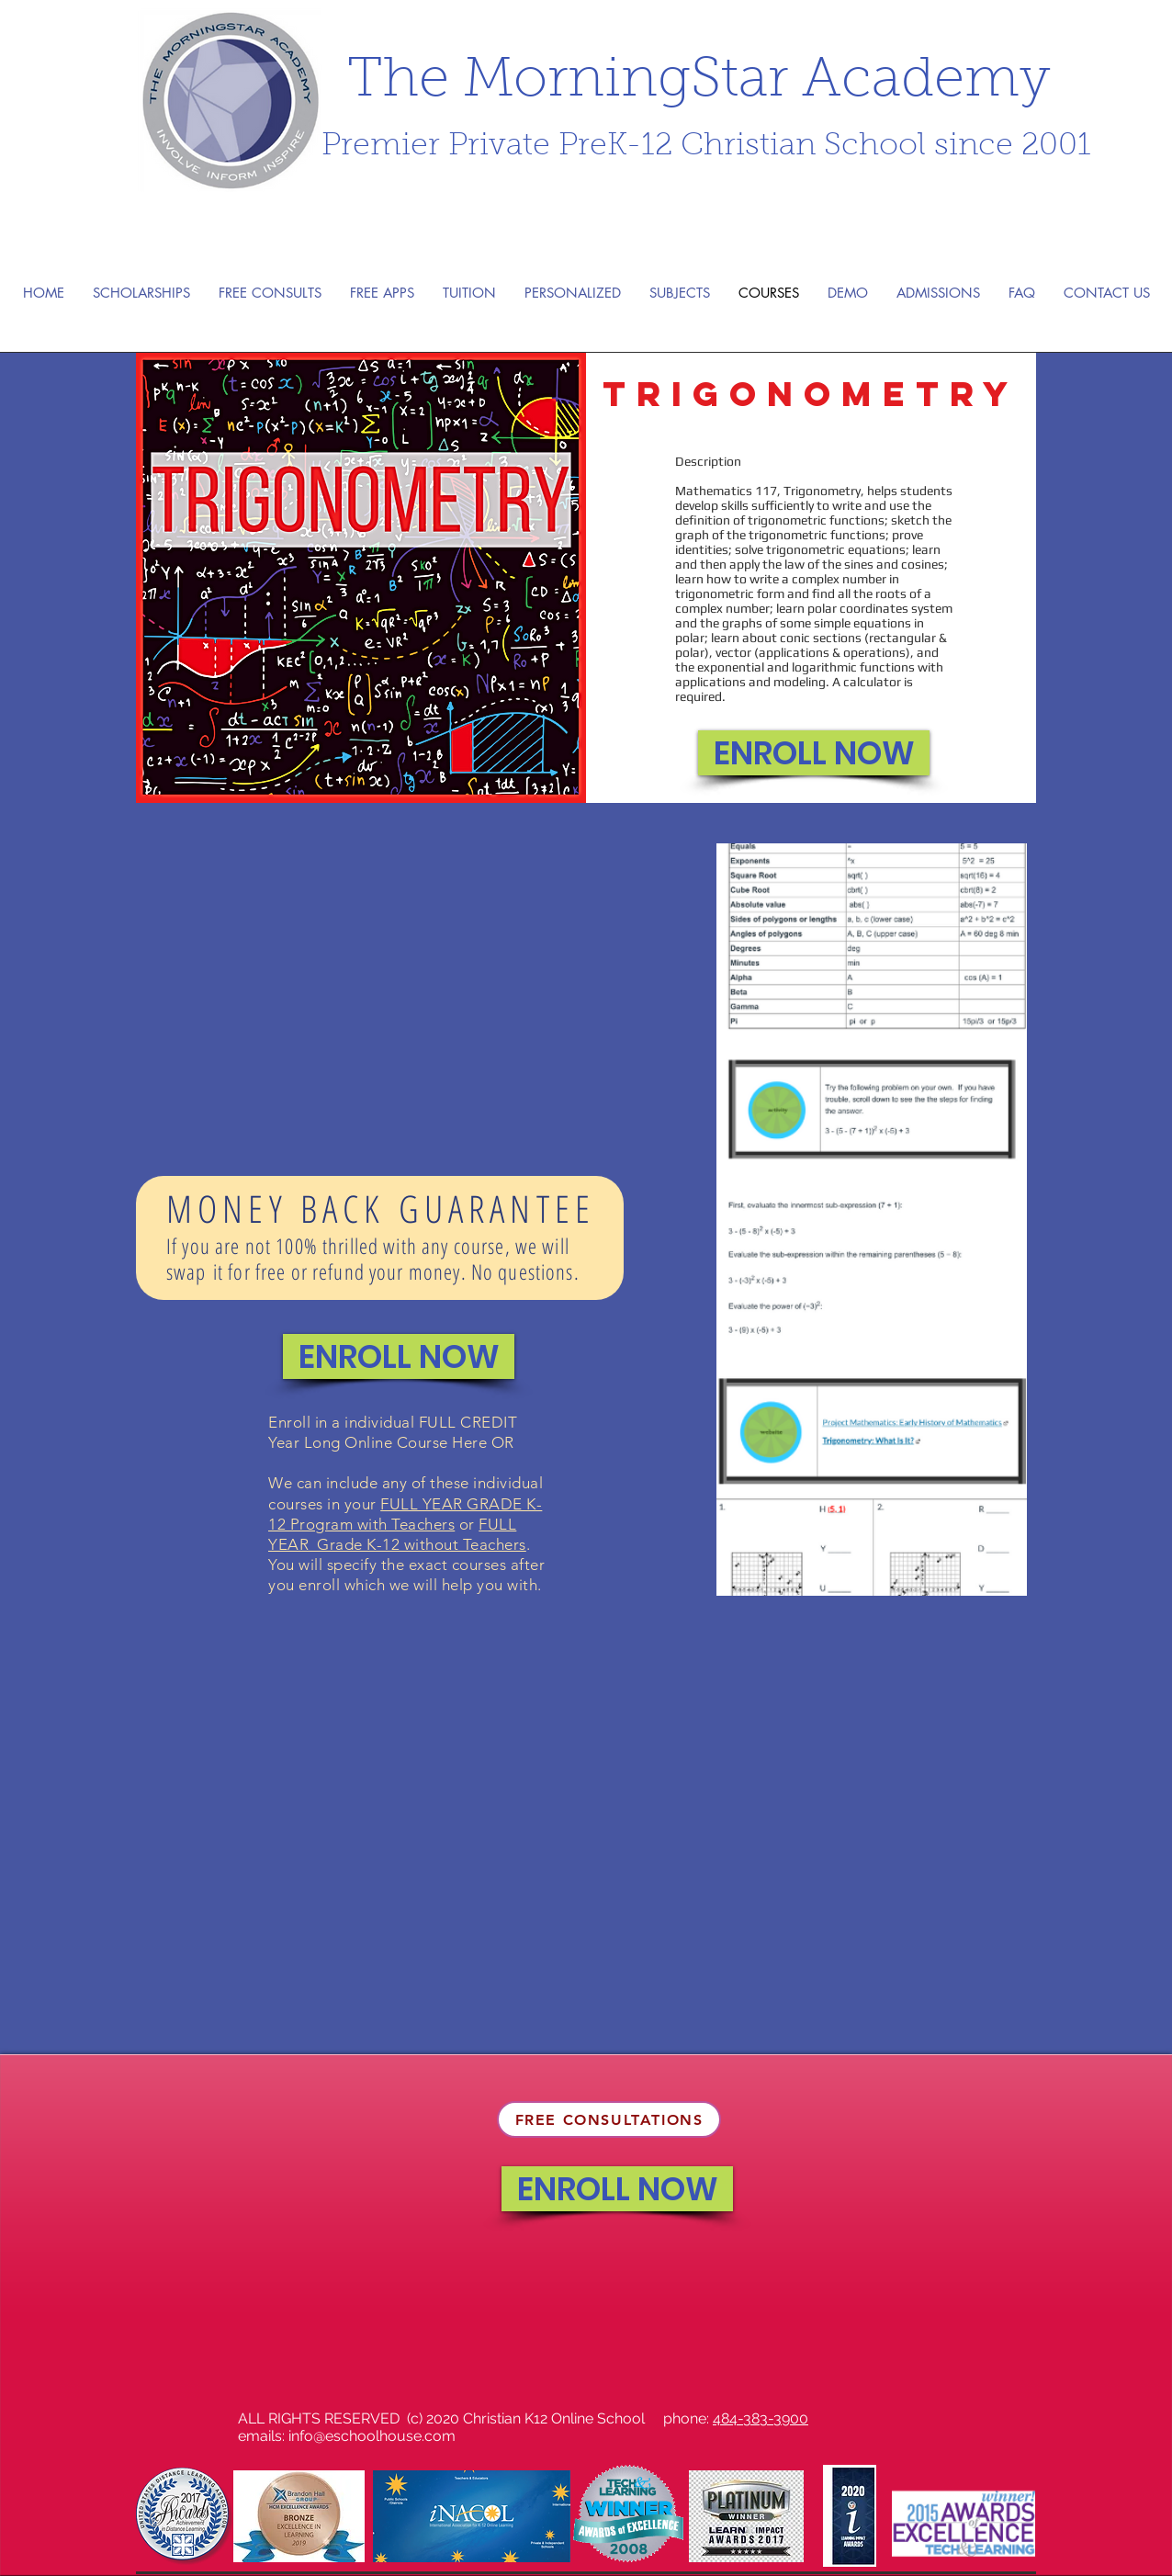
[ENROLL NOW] (814, 752)
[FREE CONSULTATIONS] (609, 2119)
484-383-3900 (760, 2418)
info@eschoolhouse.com (372, 2436)
